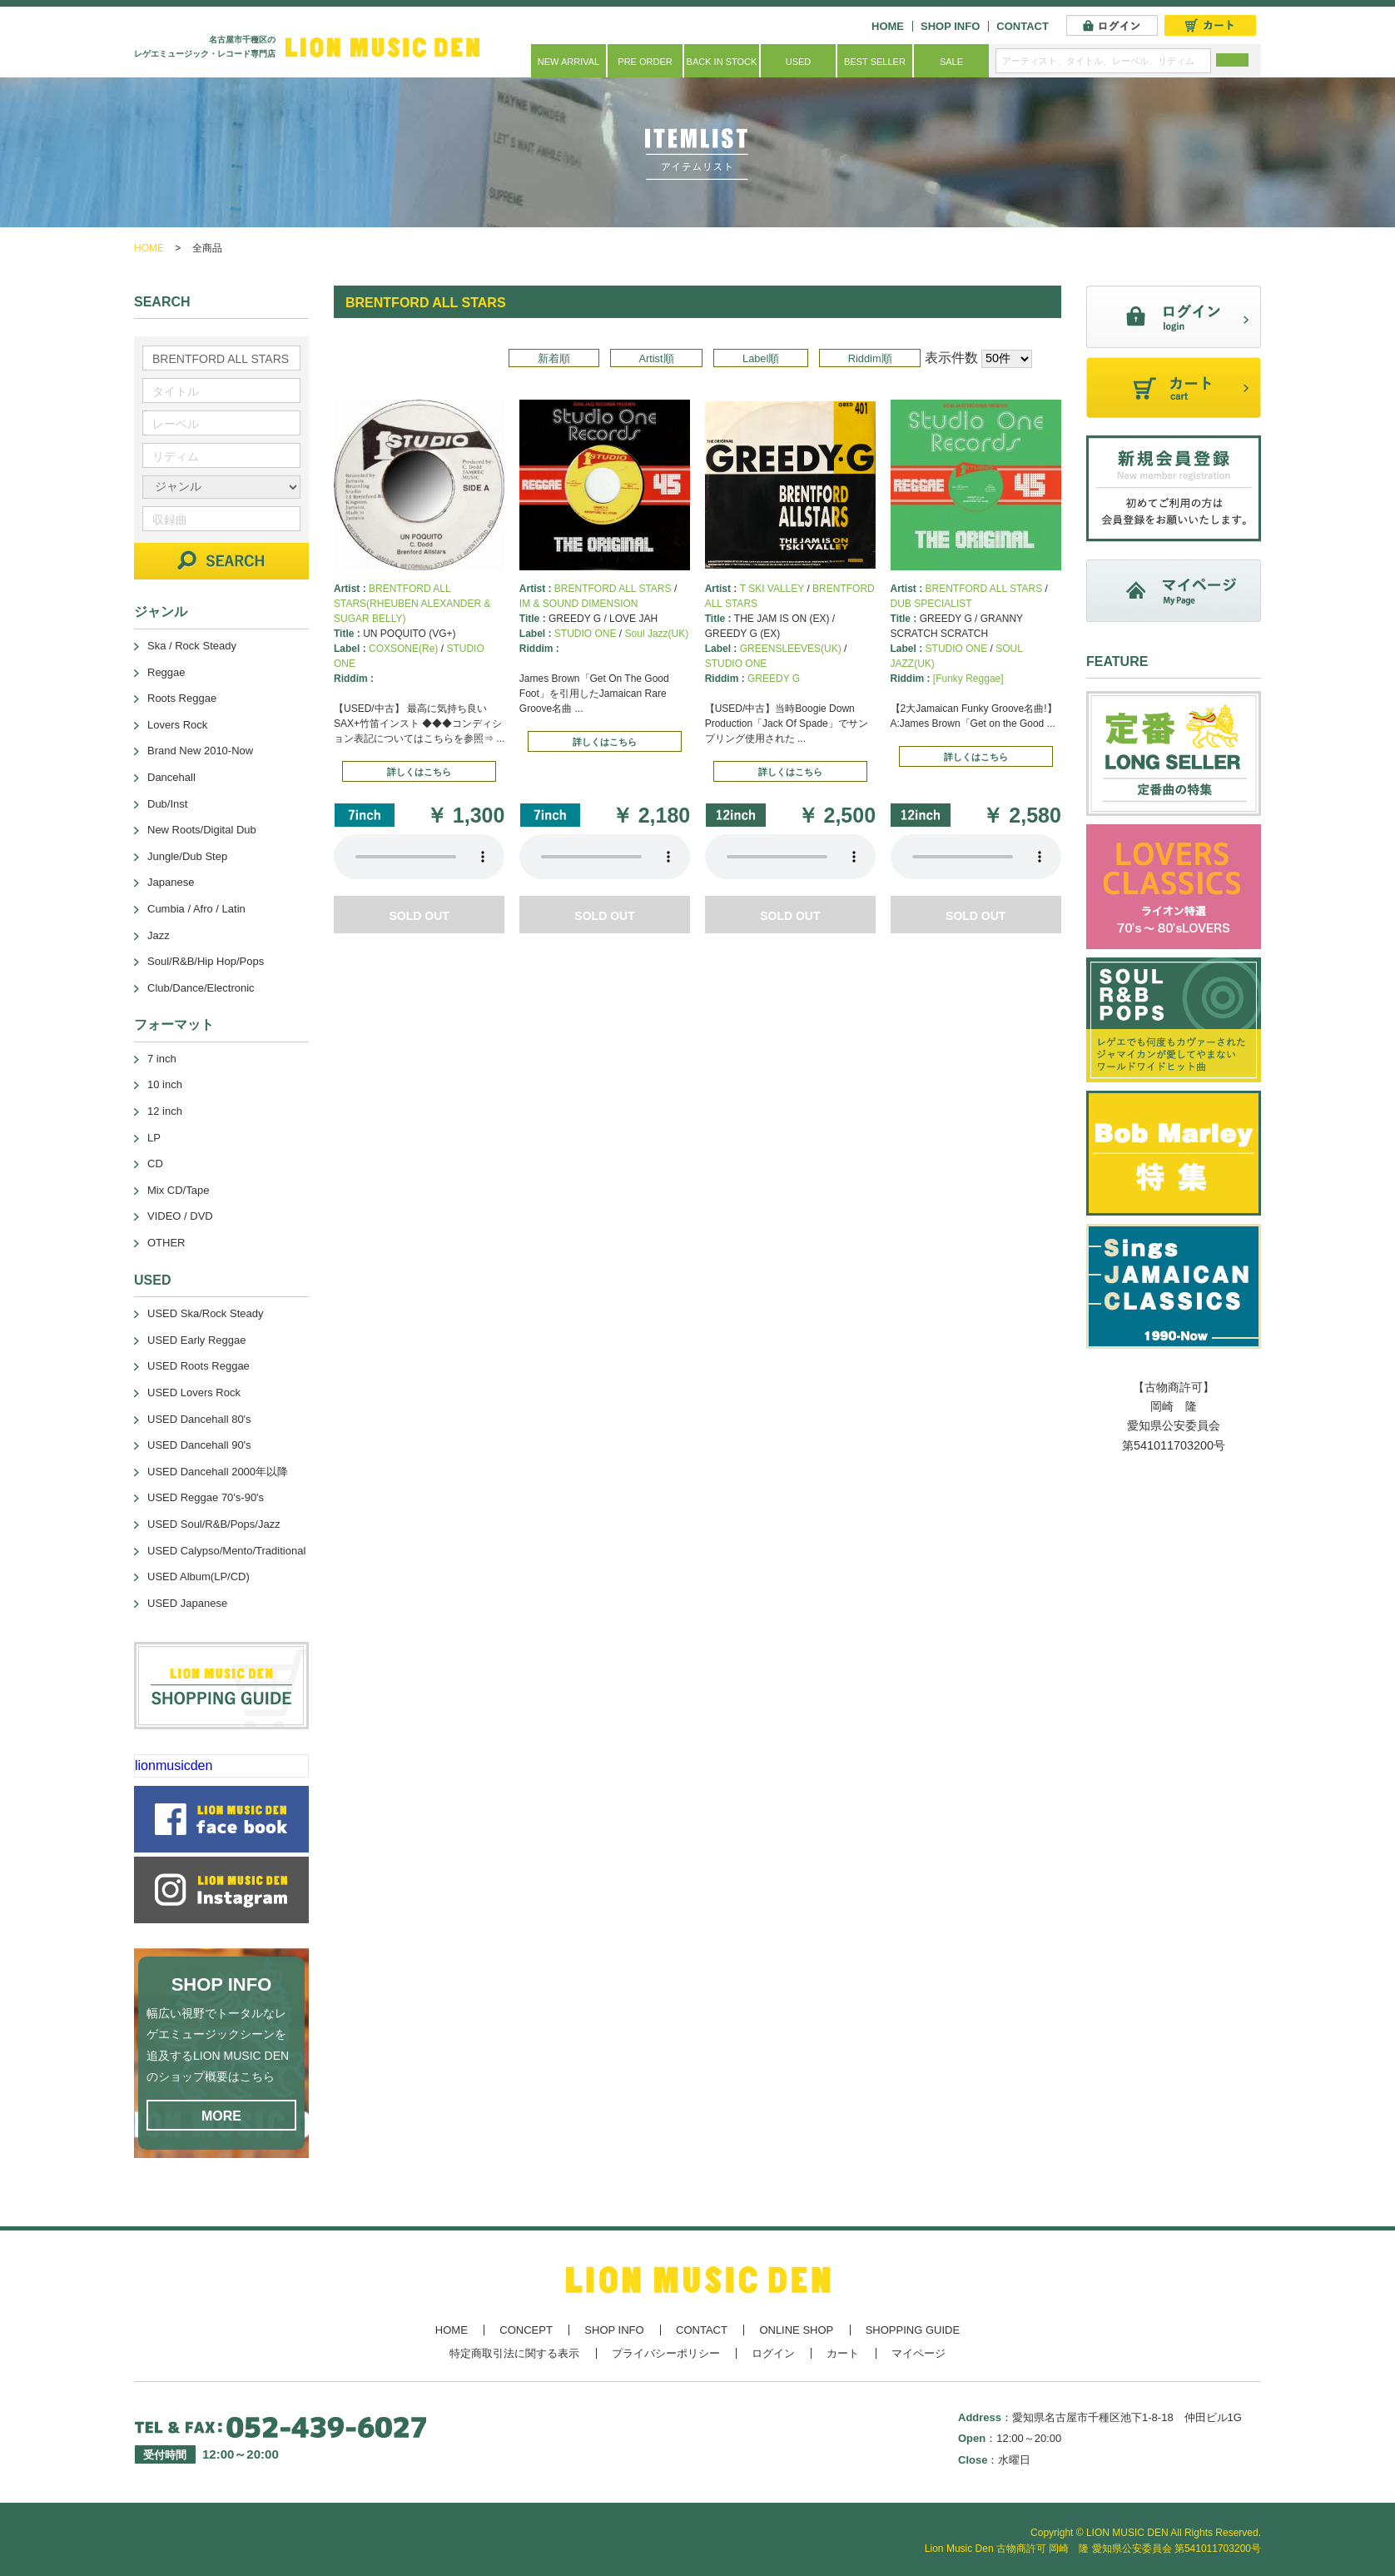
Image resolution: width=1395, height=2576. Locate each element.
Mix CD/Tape (178, 1190)
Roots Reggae (181, 698)
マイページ (918, 2353)
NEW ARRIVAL (568, 62)
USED (799, 62)
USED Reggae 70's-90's (205, 1497)
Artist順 (655, 358)
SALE (951, 62)
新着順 (554, 358)
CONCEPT (526, 2330)
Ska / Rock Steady (191, 645)
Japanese (170, 882)
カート (843, 2353)
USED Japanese (187, 1603)
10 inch (164, 1084)
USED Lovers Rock (194, 1392)
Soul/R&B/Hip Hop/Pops (205, 961)
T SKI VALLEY (772, 588)
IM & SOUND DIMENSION (578, 603)
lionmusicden (173, 1765)
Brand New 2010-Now (200, 750)
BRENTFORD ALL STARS (613, 588)
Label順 (760, 358)
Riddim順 (870, 358)
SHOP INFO (950, 26)
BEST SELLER (875, 62)
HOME (887, 26)
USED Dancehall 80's (199, 1419)
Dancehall (171, 777)
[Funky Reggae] (968, 678)
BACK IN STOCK (722, 62)
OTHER (166, 1242)
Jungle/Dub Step (187, 856)
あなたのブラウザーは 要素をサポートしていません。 (419, 856)
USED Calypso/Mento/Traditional (226, 1550)
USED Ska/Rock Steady (205, 1313)
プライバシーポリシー (666, 2353)
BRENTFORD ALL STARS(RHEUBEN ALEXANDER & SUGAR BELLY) (412, 603)
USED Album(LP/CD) (198, 1576)
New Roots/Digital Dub (201, 829)
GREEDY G (773, 678)
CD (155, 1163)
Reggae (166, 672)
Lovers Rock (177, 725)
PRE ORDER (645, 62)
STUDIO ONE (585, 633)
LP (154, 1137)
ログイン (773, 2353)
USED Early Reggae (196, 1340)
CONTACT (1022, 26)
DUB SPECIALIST (931, 603)
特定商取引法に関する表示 (514, 2353)
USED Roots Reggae (198, 1366)
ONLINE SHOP (796, 2330)
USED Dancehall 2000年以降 (217, 1471)
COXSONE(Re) (403, 648)
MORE (221, 2116)
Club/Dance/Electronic (201, 988)
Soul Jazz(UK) (657, 633)
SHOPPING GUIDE (913, 2330)
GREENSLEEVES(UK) (790, 648)
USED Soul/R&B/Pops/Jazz (213, 1524)
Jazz (158, 935)
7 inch (161, 1058)
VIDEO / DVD (180, 1216)
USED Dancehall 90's (199, 1445)
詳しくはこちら (419, 772)
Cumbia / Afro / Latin (196, 909)
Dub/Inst (167, 804)
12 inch (164, 1111)
